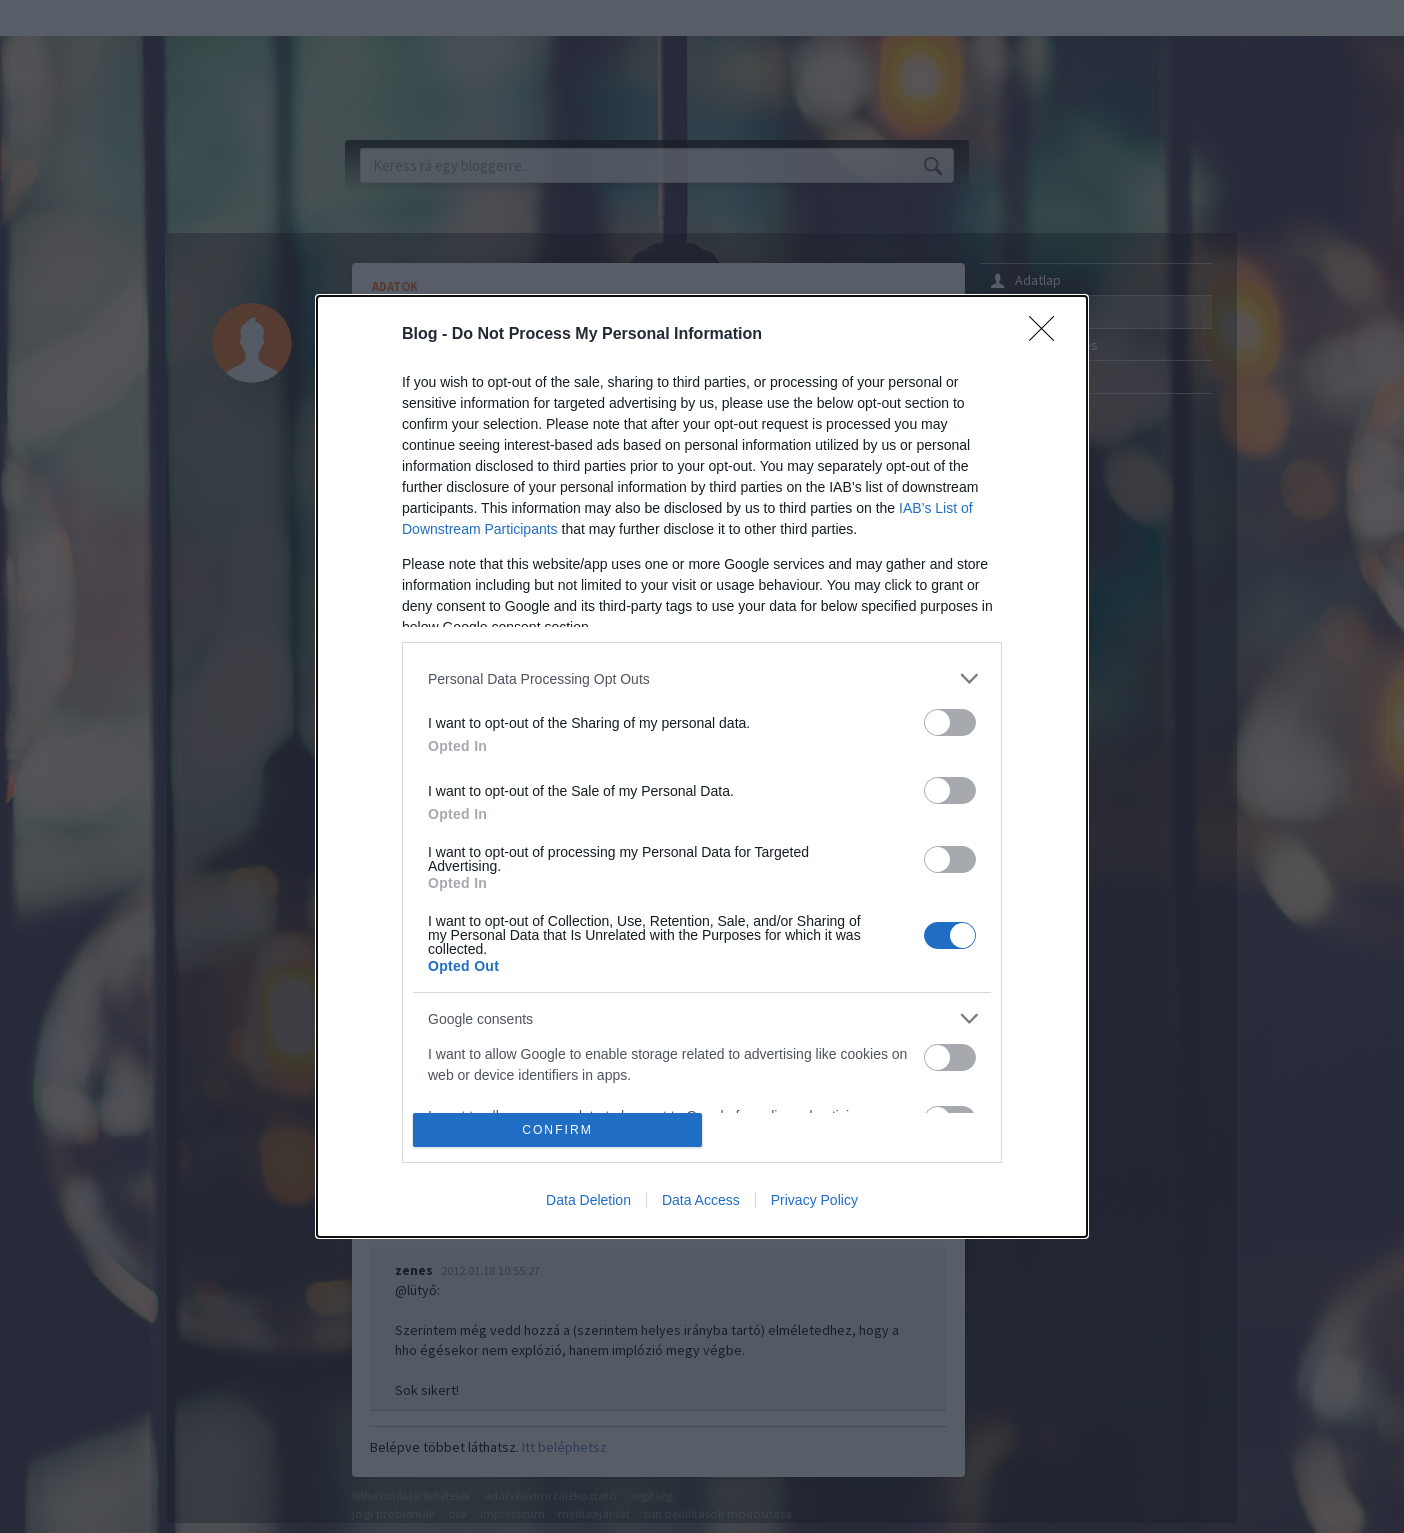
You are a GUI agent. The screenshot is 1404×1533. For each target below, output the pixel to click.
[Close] (1048, 335)
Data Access (701, 1200)
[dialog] (702, 766)
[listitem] (702, 678)
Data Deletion (588, 1200)
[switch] (950, 722)
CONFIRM (557, 1129)
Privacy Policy (814, 1200)
